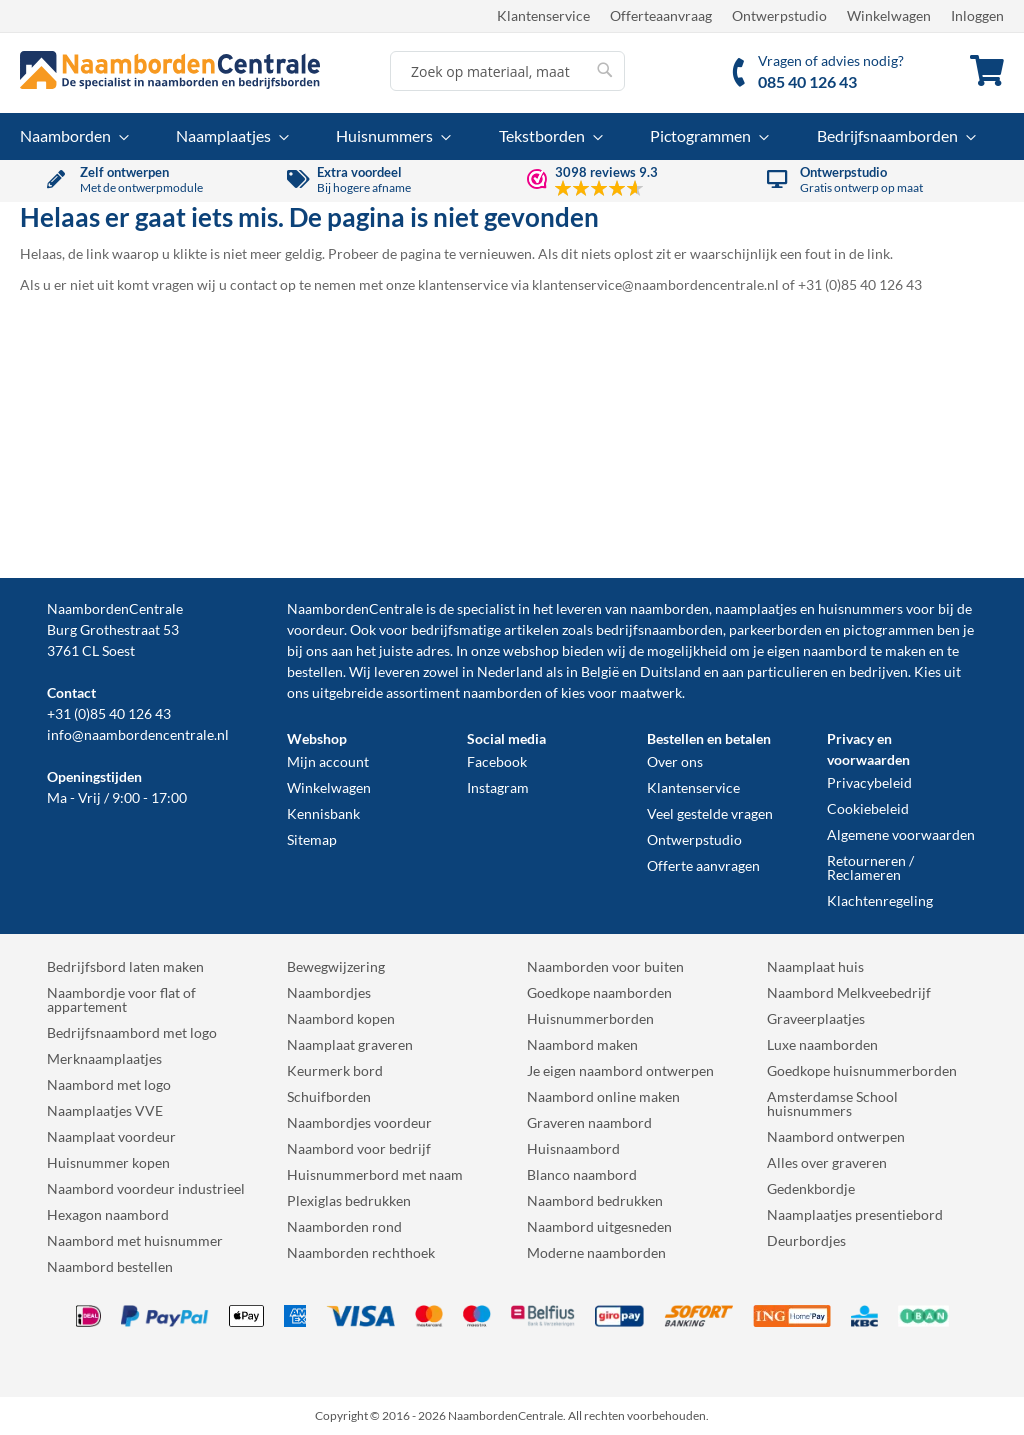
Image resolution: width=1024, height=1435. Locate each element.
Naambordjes (329, 992)
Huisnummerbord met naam (375, 1174)
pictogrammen (888, 629)
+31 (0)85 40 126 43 (109, 713)
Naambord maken (582, 1044)
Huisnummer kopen (108, 1162)
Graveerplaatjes (816, 1018)
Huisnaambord (573, 1148)
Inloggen (977, 15)
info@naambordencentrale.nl (138, 734)
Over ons (675, 761)
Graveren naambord (589, 1122)
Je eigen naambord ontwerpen (620, 1070)
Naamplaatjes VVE (105, 1110)
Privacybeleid (869, 782)
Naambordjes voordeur (359, 1122)
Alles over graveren (827, 1162)
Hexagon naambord (108, 1214)
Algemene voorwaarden (901, 834)
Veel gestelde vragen (710, 813)
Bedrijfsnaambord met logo (132, 1032)
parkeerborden (775, 629)
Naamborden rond (344, 1226)
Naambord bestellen (110, 1266)
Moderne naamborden (596, 1252)
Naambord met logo (109, 1084)
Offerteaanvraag (661, 15)
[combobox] (507, 71)
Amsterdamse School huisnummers (832, 1103)
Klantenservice (543, 15)
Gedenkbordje (811, 1188)
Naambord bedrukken (595, 1200)
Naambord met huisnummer (135, 1240)
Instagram (498, 787)
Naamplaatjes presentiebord (855, 1214)
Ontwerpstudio (779, 15)
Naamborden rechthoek (361, 1252)
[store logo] (170, 70)
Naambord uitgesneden (599, 1226)
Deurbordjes (806, 1240)
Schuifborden (329, 1096)
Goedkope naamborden (599, 992)
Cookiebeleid (868, 808)
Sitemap (312, 839)
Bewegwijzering (336, 966)
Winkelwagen (889, 15)
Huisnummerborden (590, 1018)
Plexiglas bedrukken (349, 1200)
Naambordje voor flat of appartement (121, 999)
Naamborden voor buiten (605, 966)
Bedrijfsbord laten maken (125, 966)
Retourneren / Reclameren (870, 867)
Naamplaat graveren (350, 1044)
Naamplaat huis (815, 966)
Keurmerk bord (335, 1070)
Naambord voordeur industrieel (146, 1188)
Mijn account (328, 761)
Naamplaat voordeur (111, 1136)
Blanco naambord (582, 1174)
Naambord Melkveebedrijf (849, 992)
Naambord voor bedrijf (359, 1148)
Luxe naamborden (822, 1044)
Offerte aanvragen (703, 865)
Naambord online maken (603, 1096)
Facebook (497, 761)
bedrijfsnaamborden (659, 629)
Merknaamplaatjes (104, 1058)
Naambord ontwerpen (836, 1136)
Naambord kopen (341, 1018)
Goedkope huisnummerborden (862, 1070)
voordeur (315, 629)
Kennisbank (323, 813)
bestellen (315, 671)
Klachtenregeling (880, 900)
